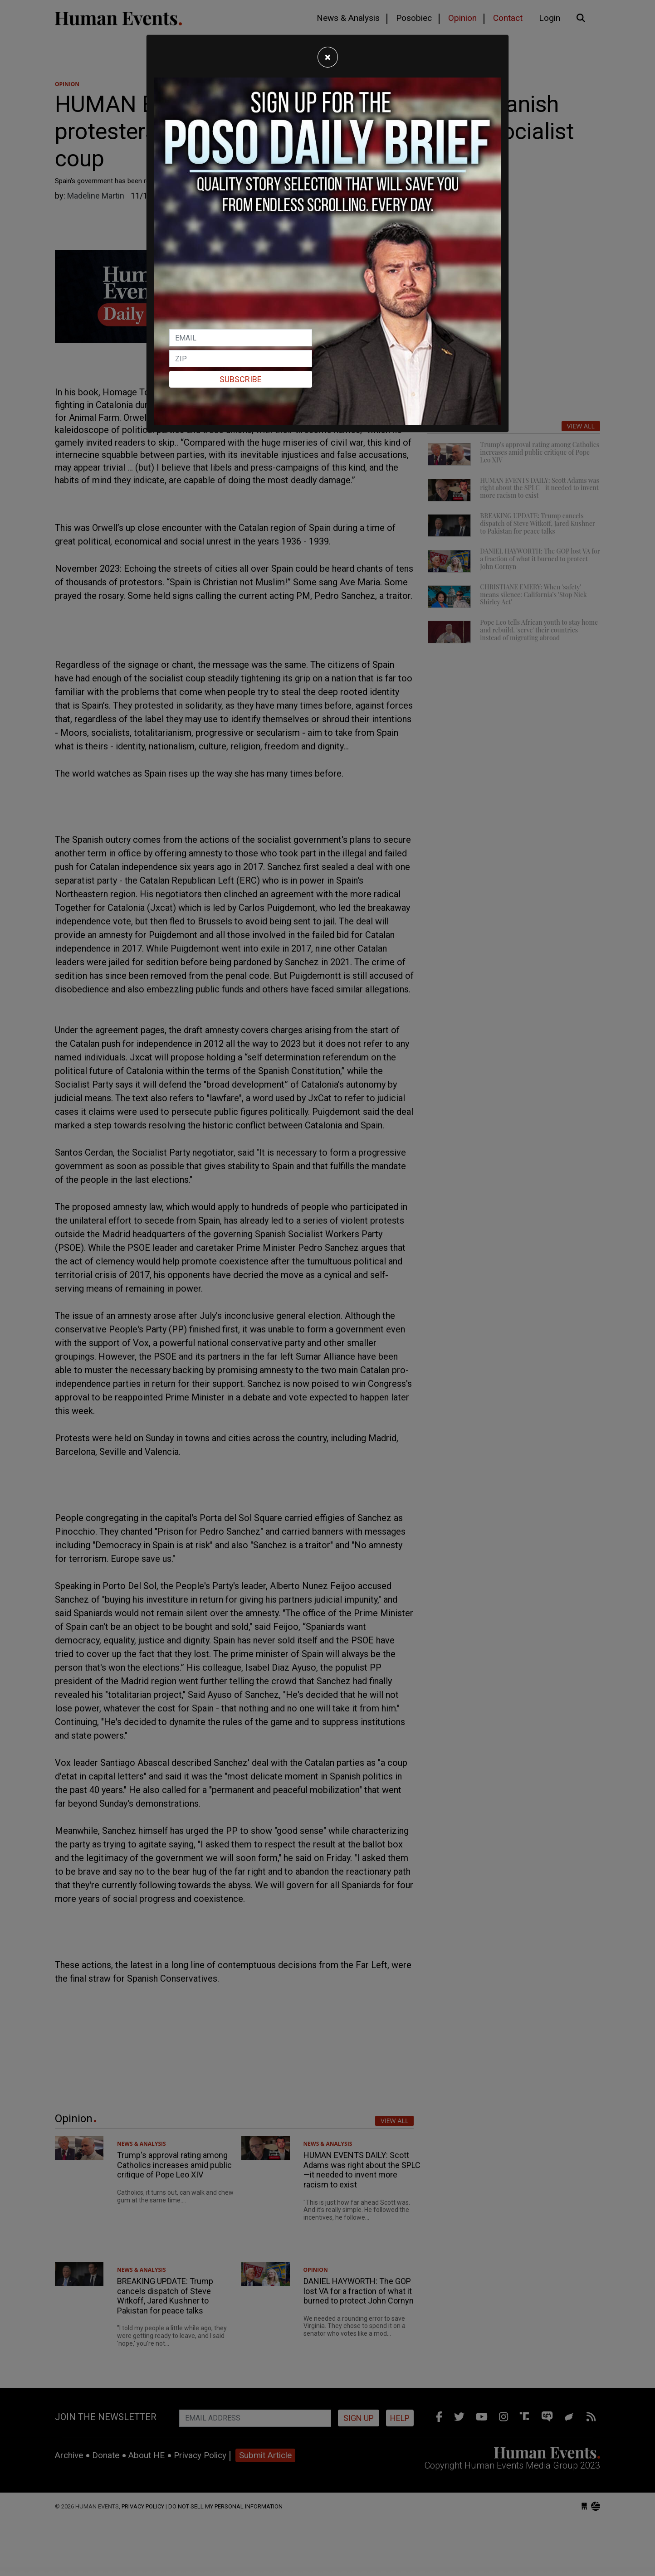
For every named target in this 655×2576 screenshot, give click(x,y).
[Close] (328, 57)
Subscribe (241, 379)
